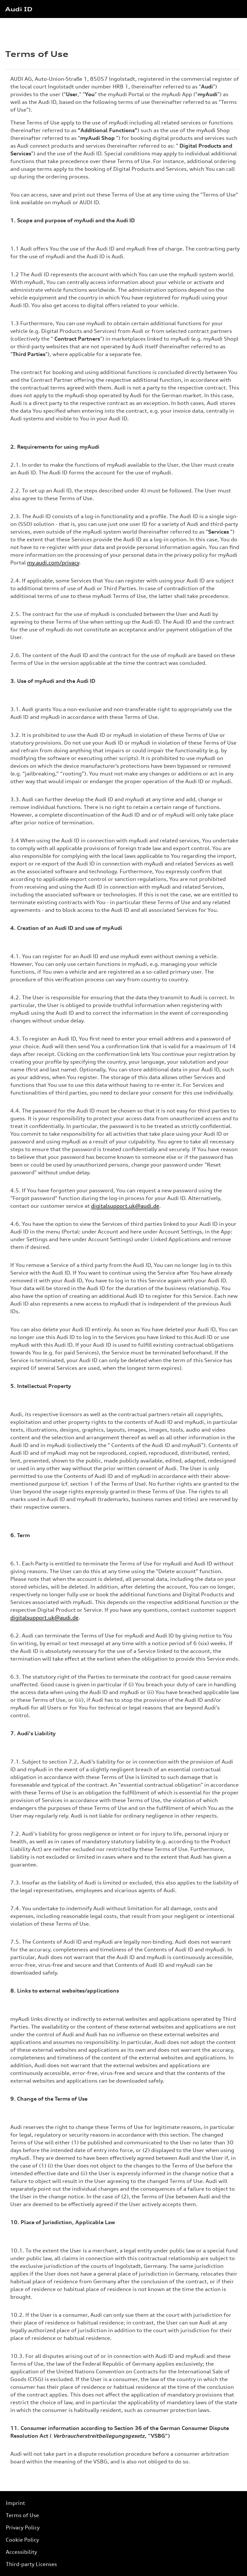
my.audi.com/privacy (53, 562)
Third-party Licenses (31, 2564)
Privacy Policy (23, 2527)
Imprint (15, 2503)
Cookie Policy (22, 2539)
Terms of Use (22, 2515)
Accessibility (21, 2552)
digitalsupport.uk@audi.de (125, 1206)
